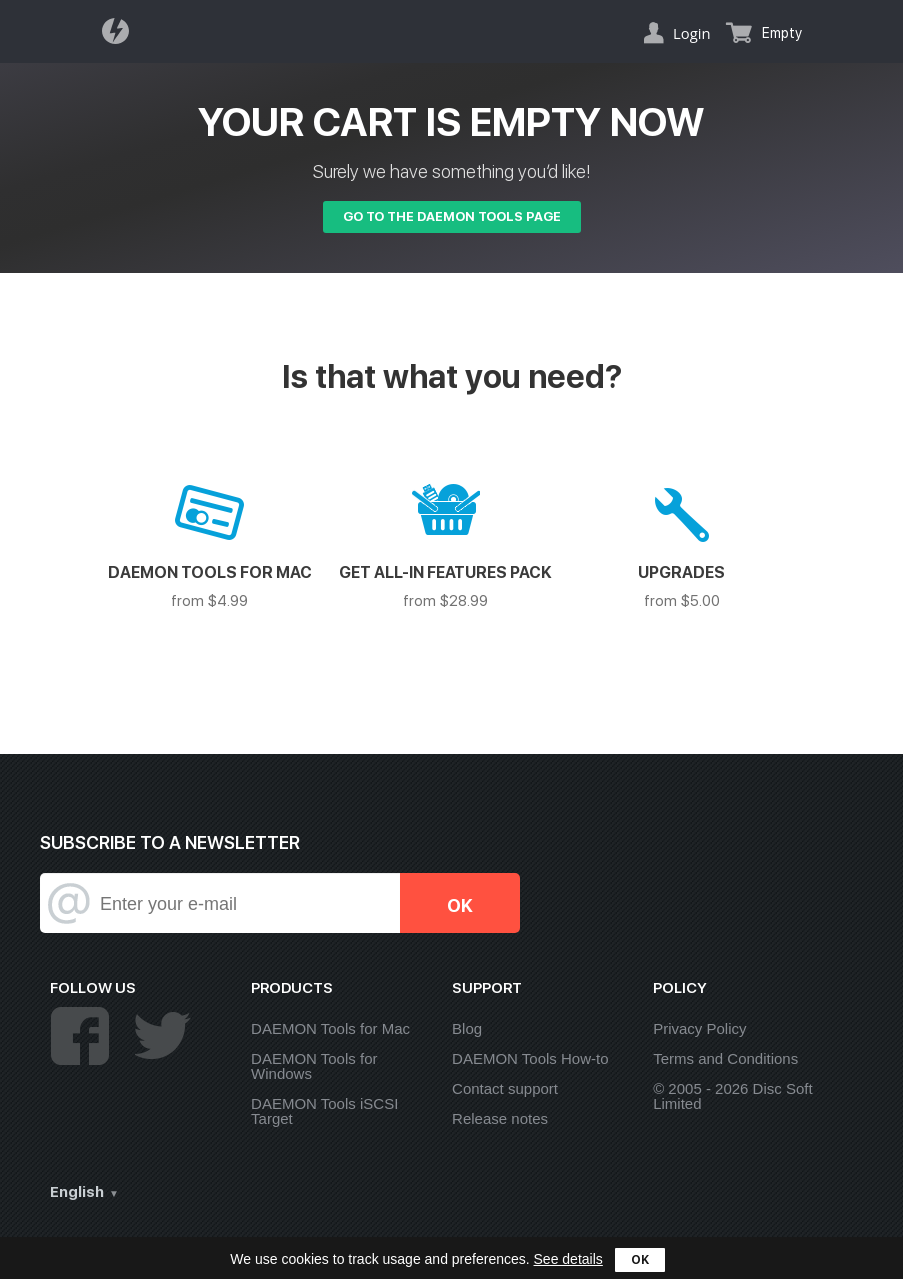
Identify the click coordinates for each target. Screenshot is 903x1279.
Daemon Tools (121, 31)
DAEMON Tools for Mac (330, 1028)
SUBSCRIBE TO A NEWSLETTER (170, 842)
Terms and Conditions (725, 1058)
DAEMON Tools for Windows (314, 1066)
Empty (782, 33)
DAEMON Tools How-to (530, 1058)
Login (691, 33)
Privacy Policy (699, 1028)
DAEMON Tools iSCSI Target (324, 1111)
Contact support (505, 1088)
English (77, 1192)
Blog (467, 1028)
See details (568, 1259)
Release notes (500, 1118)
